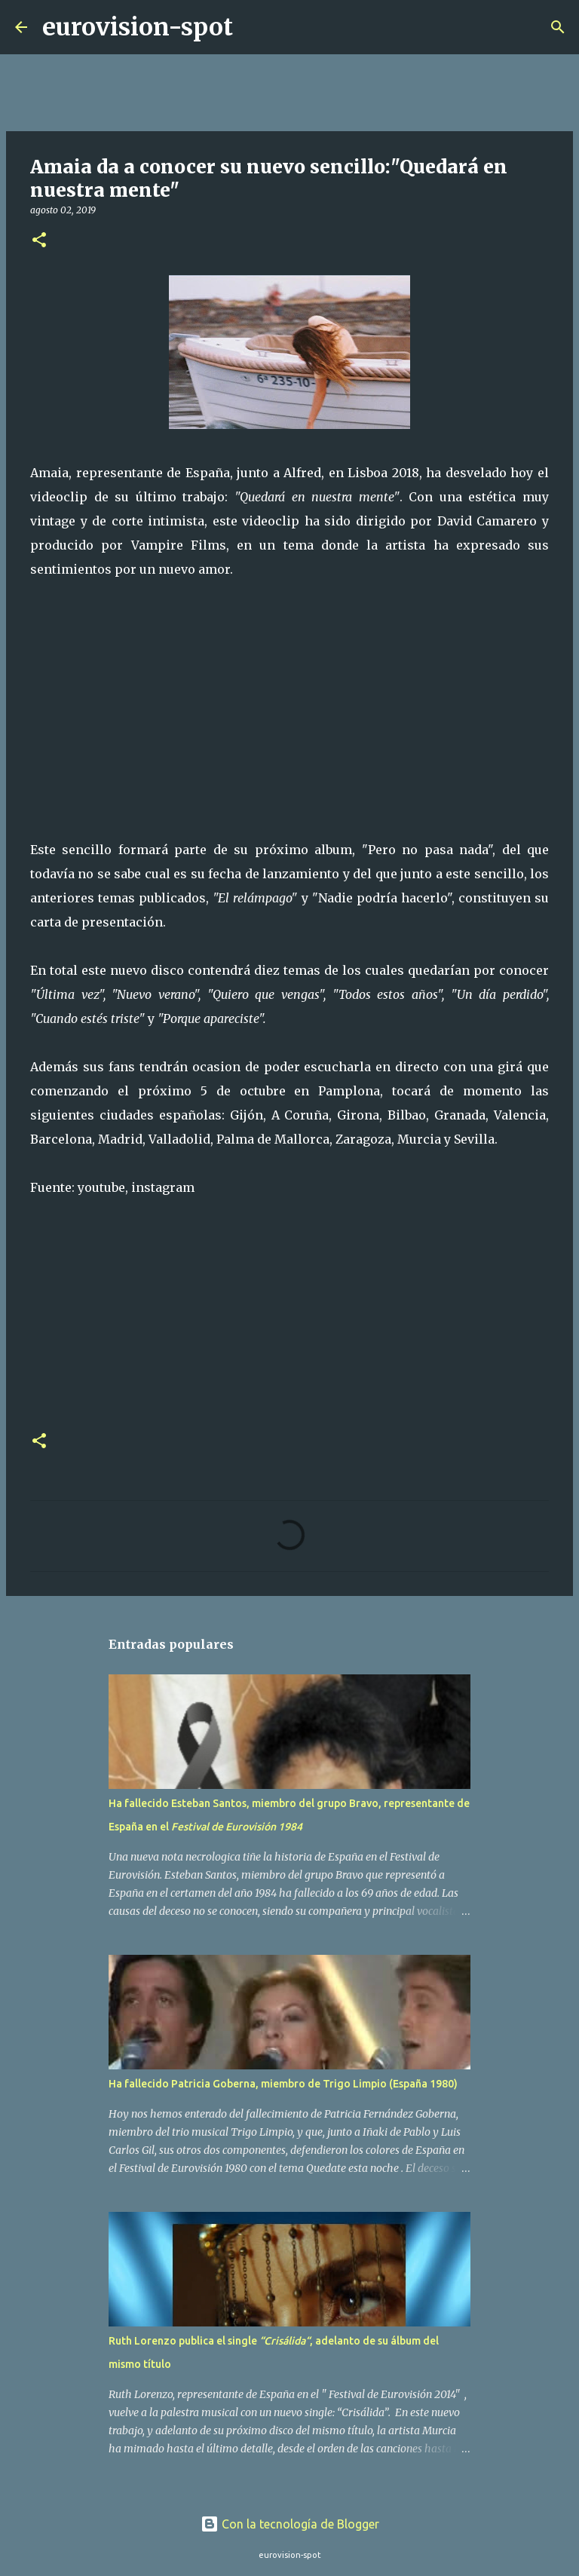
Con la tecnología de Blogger (290, 2524)
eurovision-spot (137, 27)
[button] (39, 241)
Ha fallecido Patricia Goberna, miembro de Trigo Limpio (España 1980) (283, 2084)
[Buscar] (254, 27)
